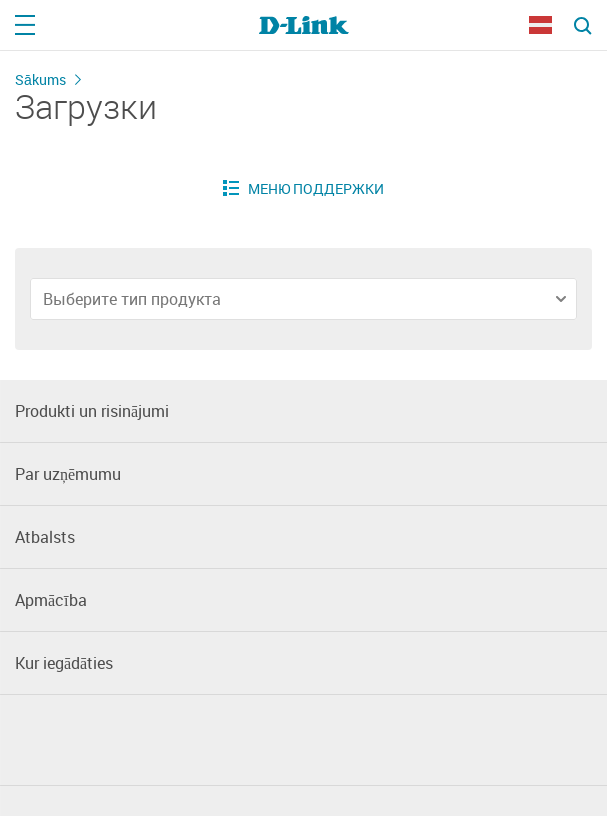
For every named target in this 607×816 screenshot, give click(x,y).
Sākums (40, 79)
